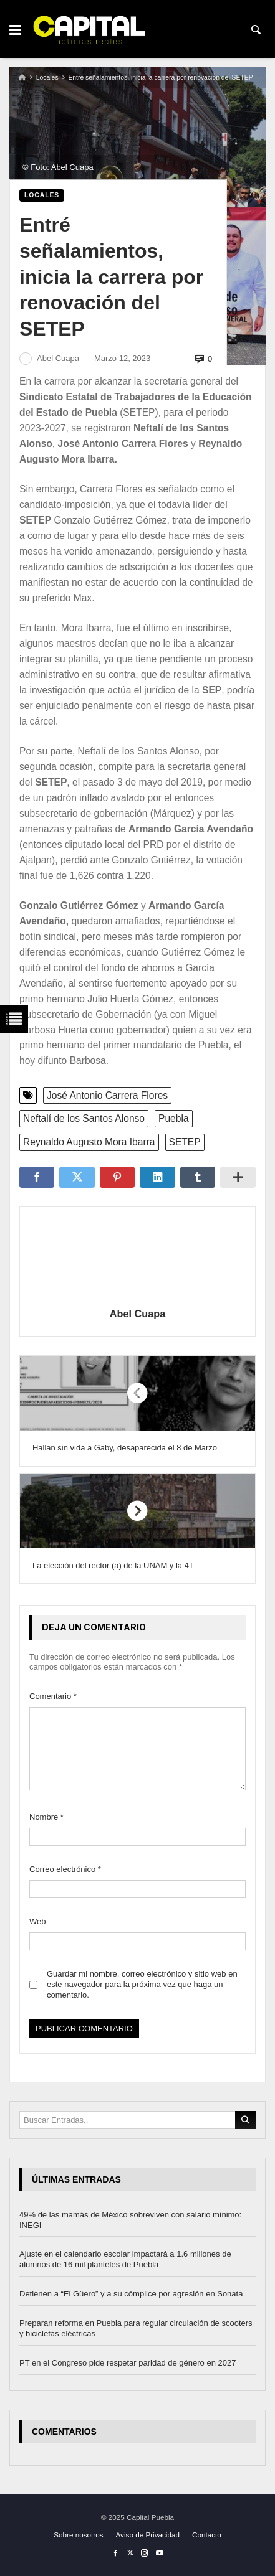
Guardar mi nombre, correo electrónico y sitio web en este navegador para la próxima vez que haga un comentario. (142, 1984)
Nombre (46, 1817)
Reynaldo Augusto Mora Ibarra (89, 1142)
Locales (47, 77)
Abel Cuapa (137, 1313)
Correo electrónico (65, 1869)
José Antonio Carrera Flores (107, 1095)
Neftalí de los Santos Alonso (84, 1118)
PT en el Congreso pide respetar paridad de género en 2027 (127, 2362)
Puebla (173, 1118)
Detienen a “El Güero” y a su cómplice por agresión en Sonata (131, 2293)
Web (37, 1921)
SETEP (185, 1142)
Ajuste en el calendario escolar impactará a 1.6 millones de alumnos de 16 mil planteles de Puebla (125, 2260)
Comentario (53, 1696)
